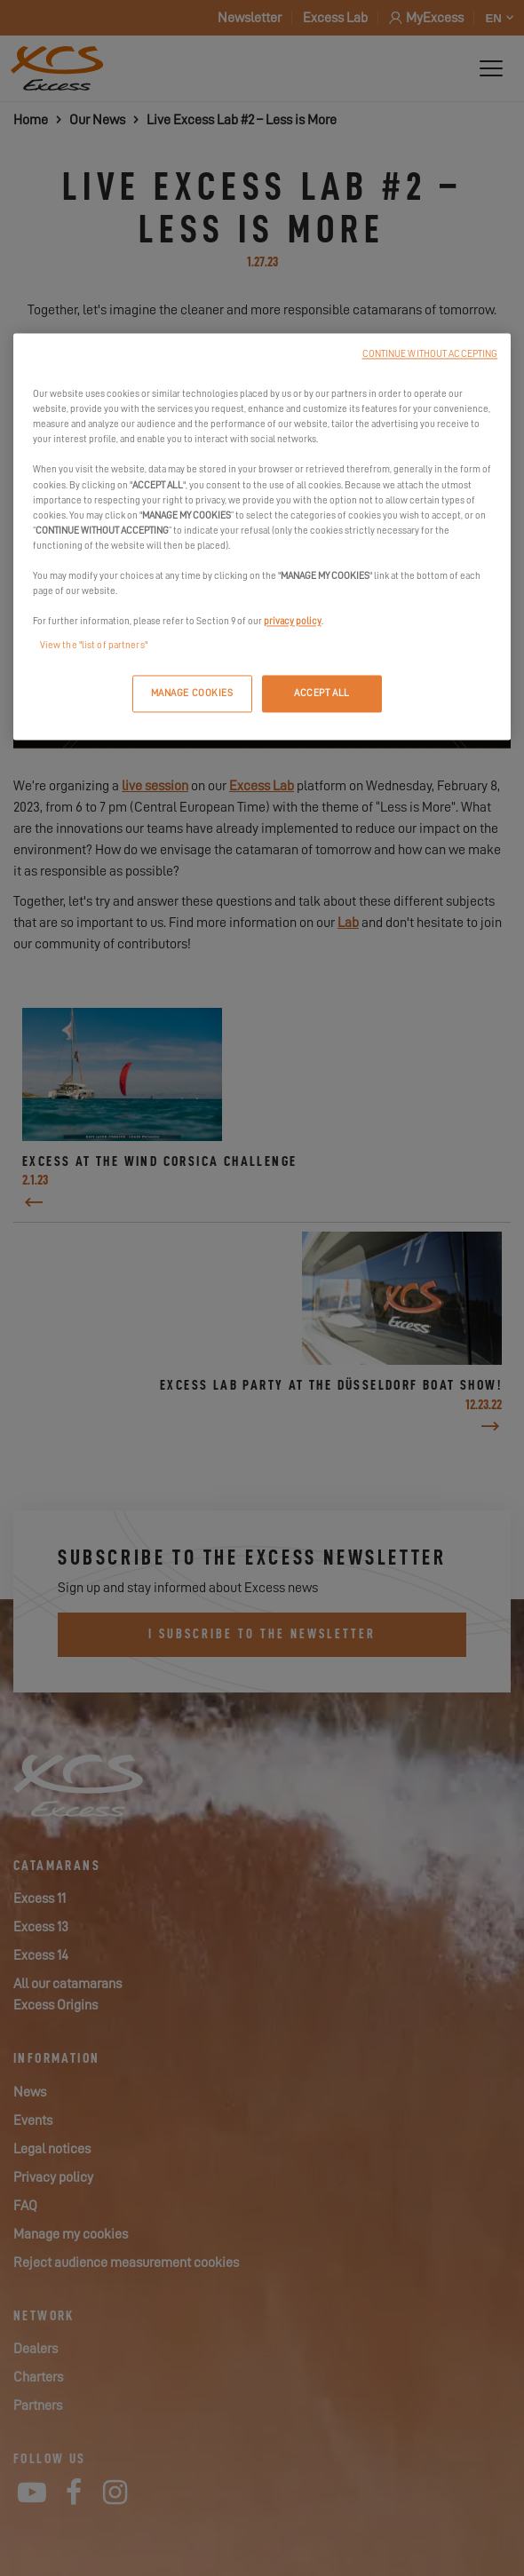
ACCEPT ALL (322, 694)
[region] (262, 537)
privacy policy (293, 622)
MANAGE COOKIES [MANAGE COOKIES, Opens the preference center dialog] (192, 694)
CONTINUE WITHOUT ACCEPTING (430, 355)
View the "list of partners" (93, 646)
